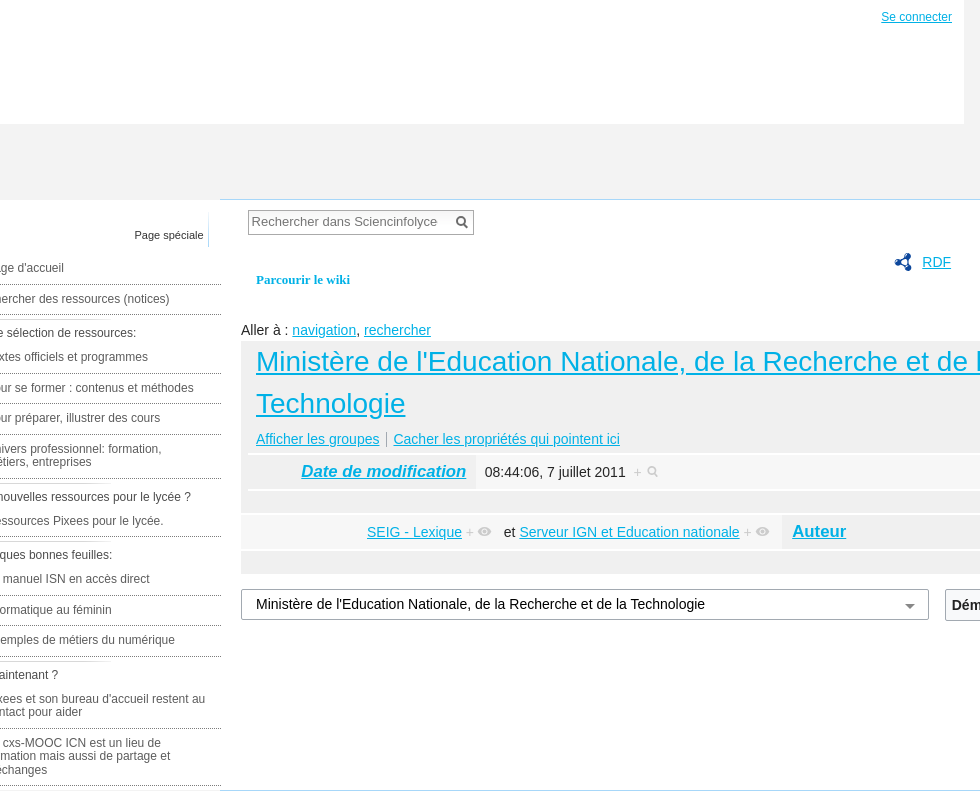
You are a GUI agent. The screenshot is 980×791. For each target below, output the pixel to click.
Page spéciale (169, 235)
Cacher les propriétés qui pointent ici (506, 439)
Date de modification (383, 471)
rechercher (397, 330)
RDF (936, 262)
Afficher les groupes (317, 439)
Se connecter (916, 17)
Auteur (819, 531)
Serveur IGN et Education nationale (629, 532)
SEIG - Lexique (414, 532)
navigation (324, 330)
